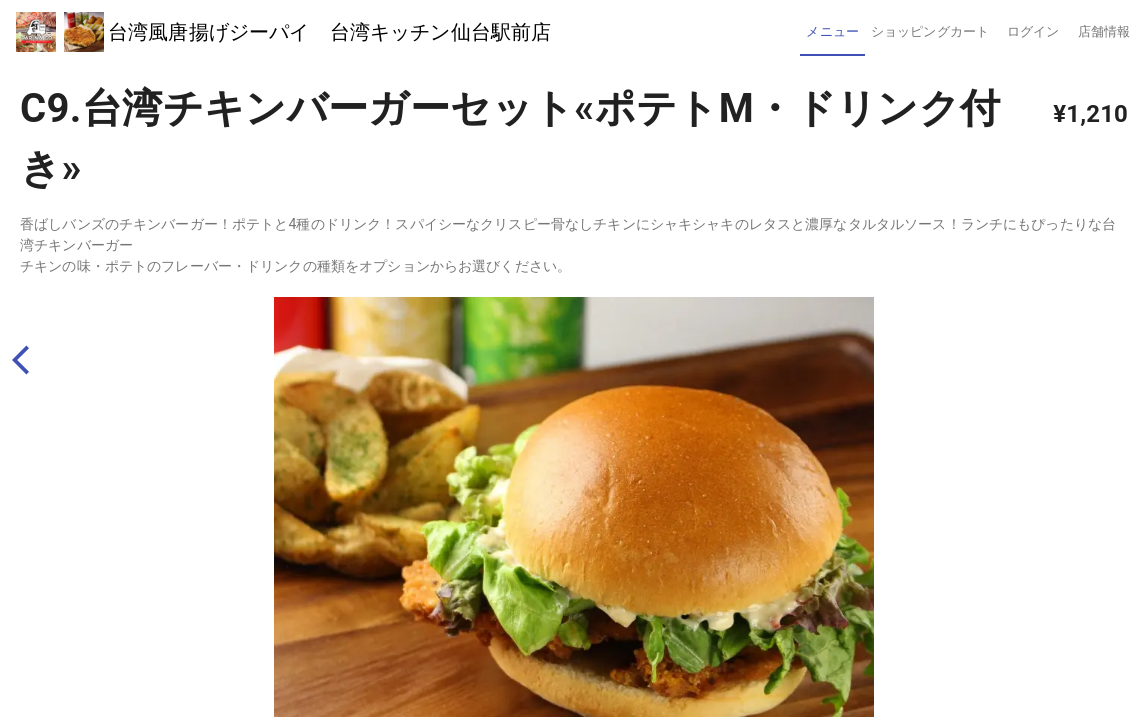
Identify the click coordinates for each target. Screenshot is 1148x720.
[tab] (832, 32)
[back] (29, 360)
